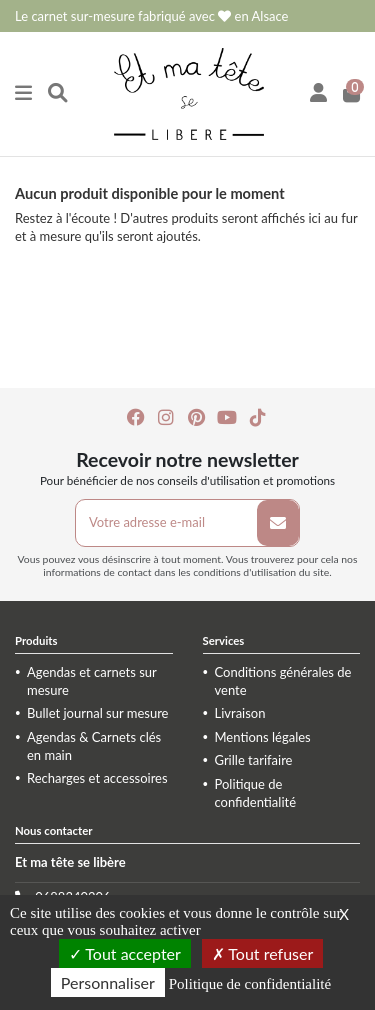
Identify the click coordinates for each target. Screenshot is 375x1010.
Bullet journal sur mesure (97, 713)
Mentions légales (263, 737)
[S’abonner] (278, 523)
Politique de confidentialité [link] (250, 984)
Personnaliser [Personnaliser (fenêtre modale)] (108, 982)
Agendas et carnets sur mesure (92, 681)
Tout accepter (125, 953)
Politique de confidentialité (256, 793)
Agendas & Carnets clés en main (94, 746)
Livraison (240, 713)
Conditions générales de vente (283, 681)
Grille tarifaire (254, 760)
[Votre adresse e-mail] (166, 523)
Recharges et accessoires (97, 778)
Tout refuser (263, 953)
